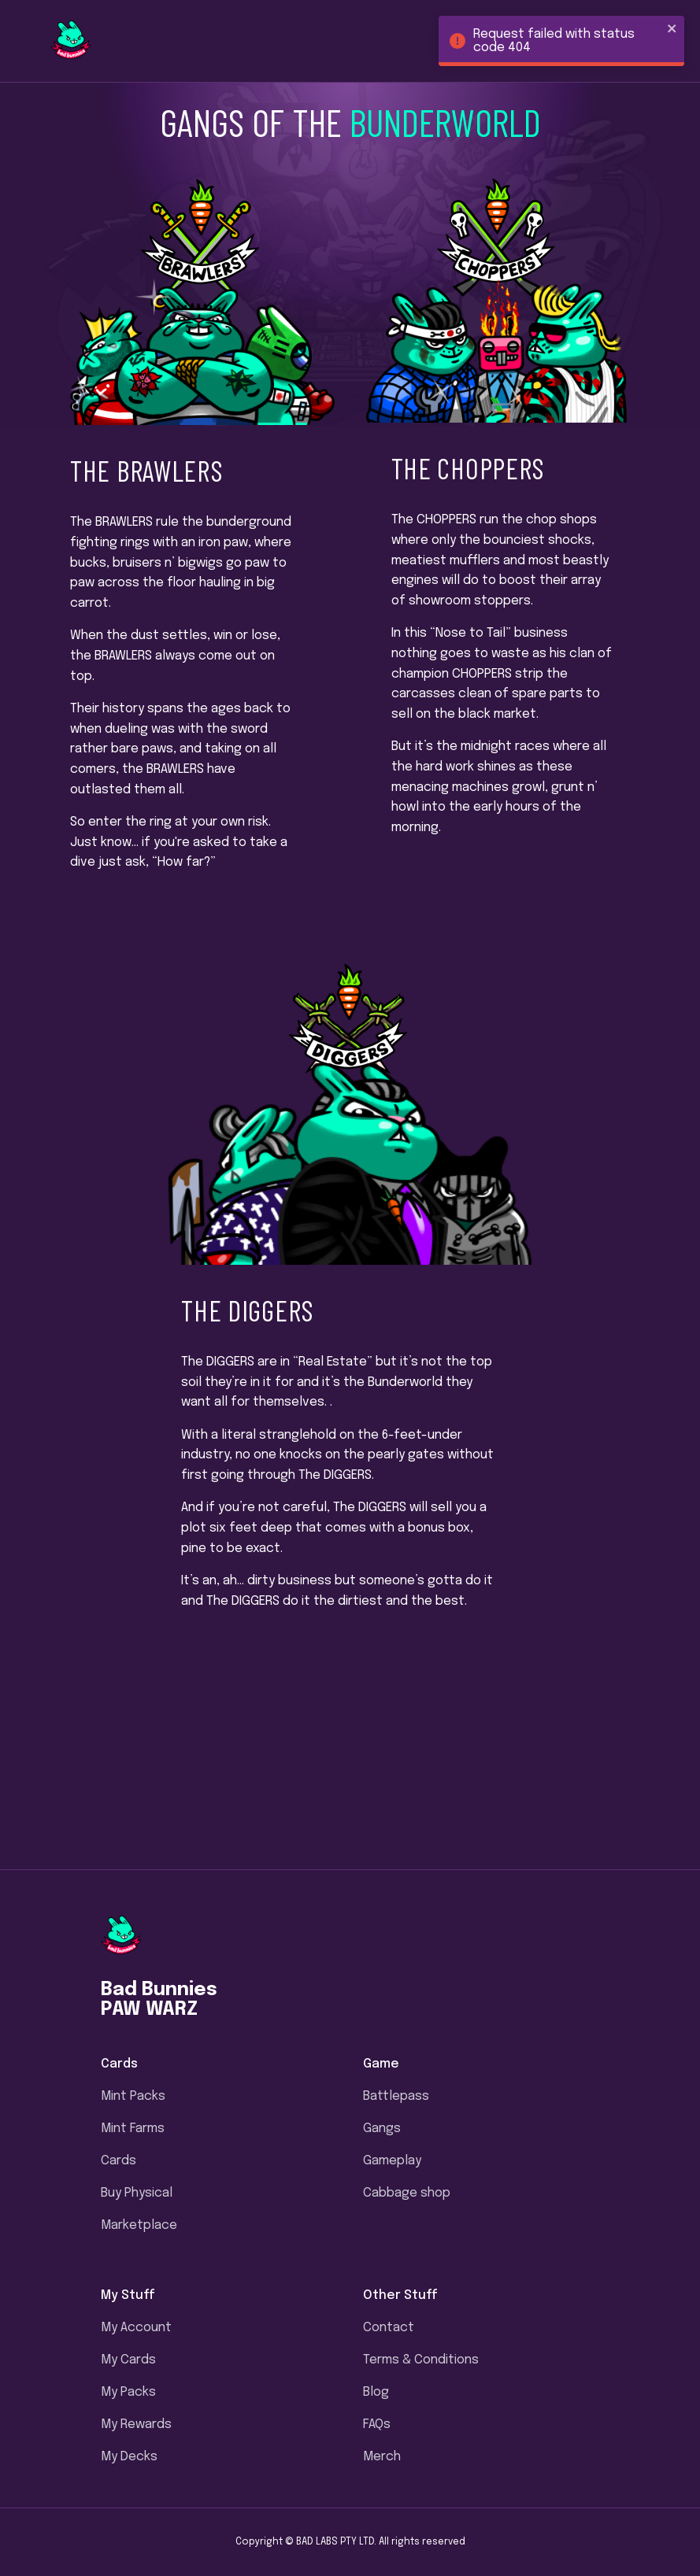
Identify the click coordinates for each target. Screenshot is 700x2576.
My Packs (128, 2392)
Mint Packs (133, 2096)
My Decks (129, 2456)
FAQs (377, 2424)
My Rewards (136, 2424)
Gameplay (392, 2161)
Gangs (382, 2128)
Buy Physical (136, 2193)
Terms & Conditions (421, 2360)
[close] (672, 29)
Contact (388, 2327)
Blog (376, 2392)
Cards (118, 2161)
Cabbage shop (406, 2193)
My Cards (128, 2360)
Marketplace (139, 2225)
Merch (382, 2456)
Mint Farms (133, 2128)
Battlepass (396, 2096)
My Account (136, 2327)
